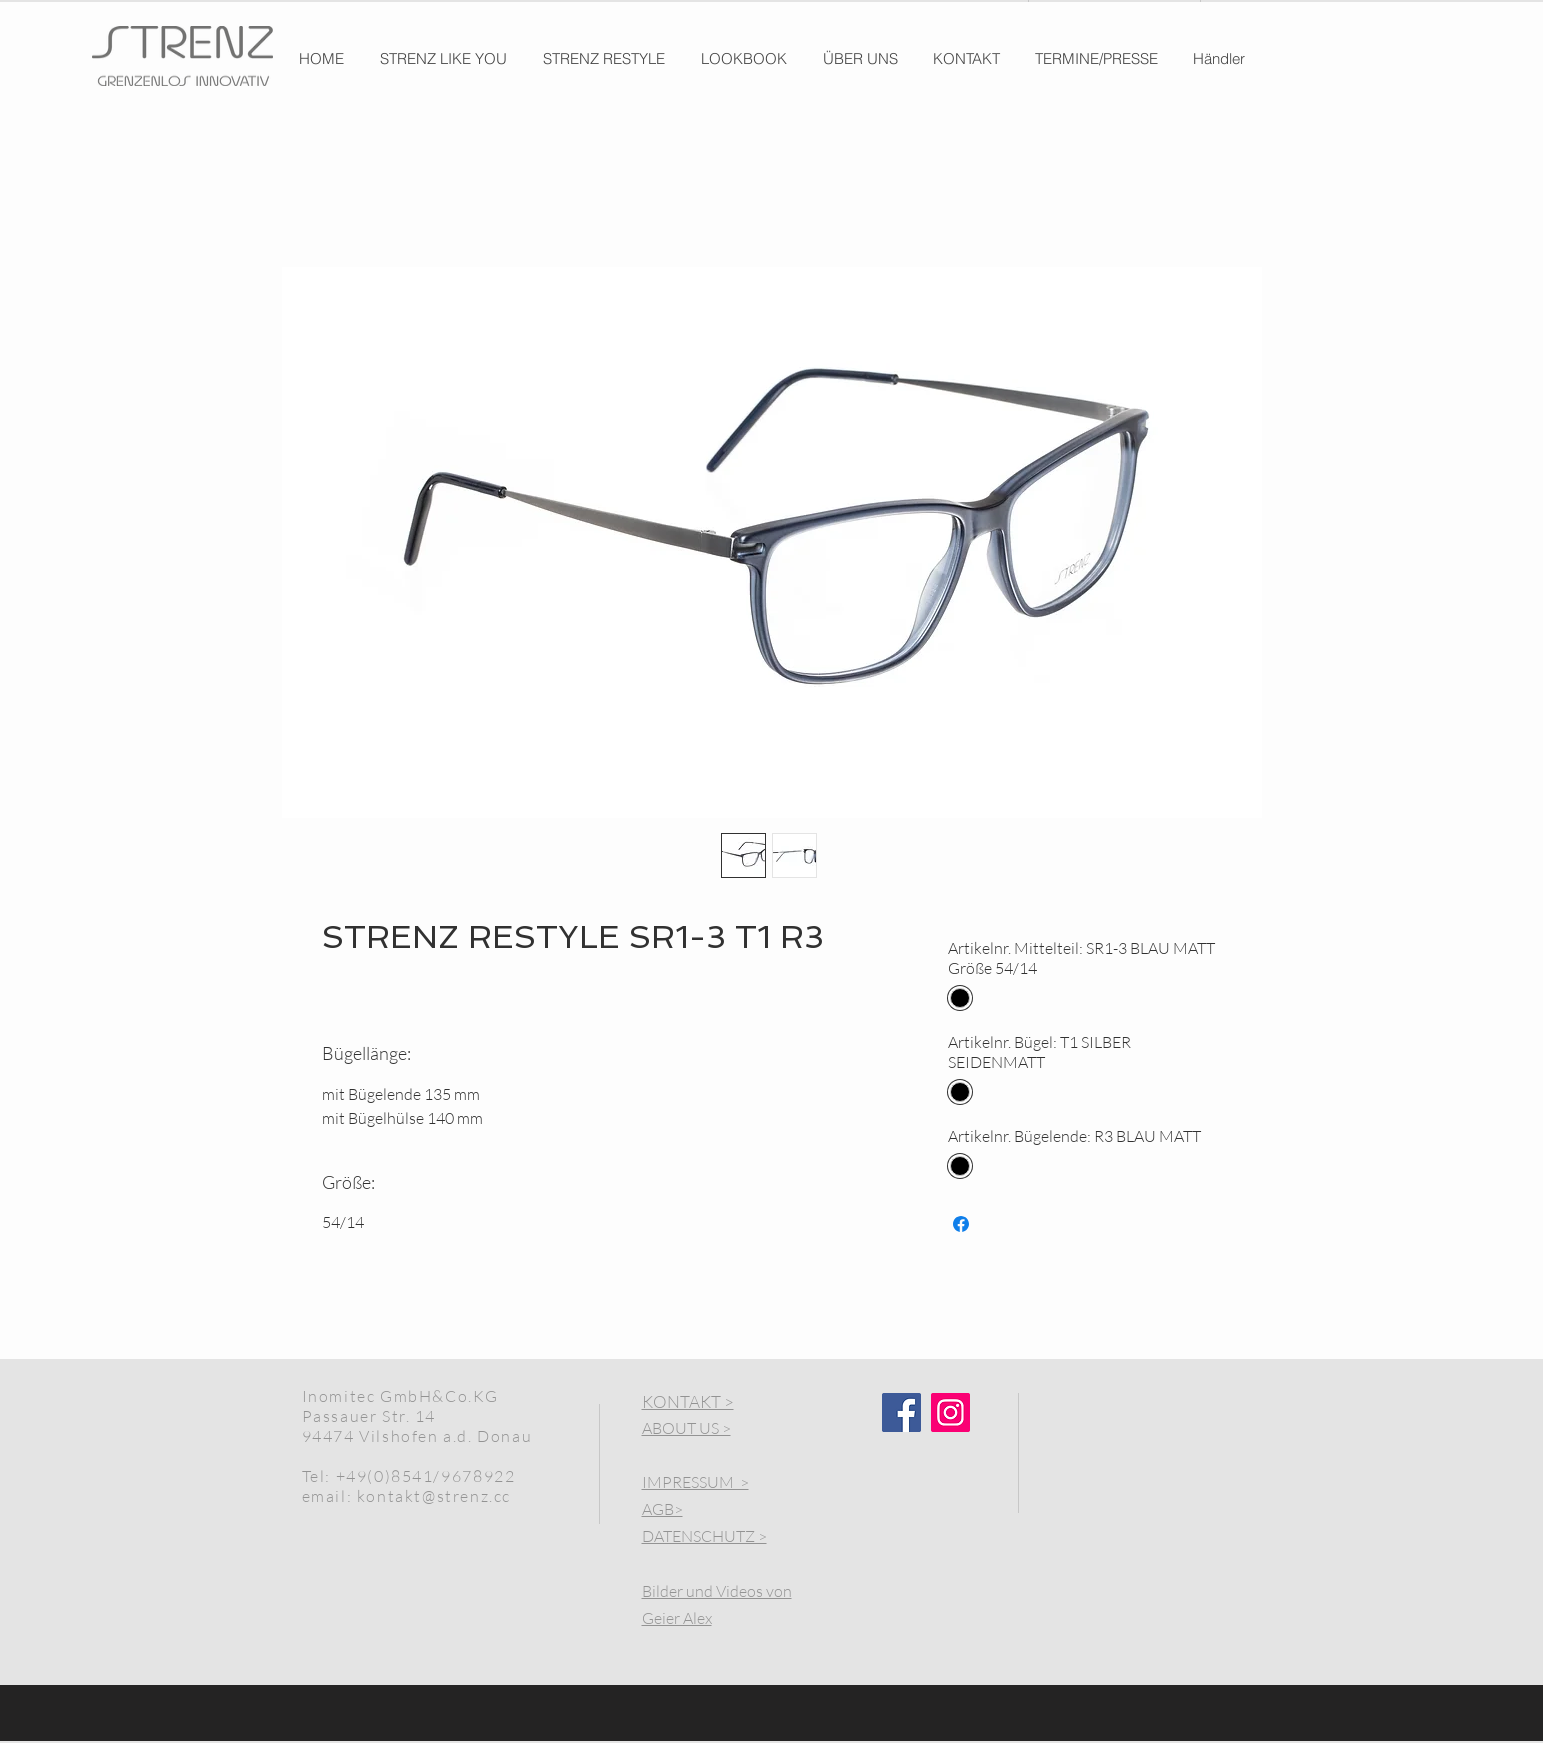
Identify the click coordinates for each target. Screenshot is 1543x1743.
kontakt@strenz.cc (434, 1496)
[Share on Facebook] (961, 1224)
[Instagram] (950, 1412)
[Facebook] (901, 1412)
